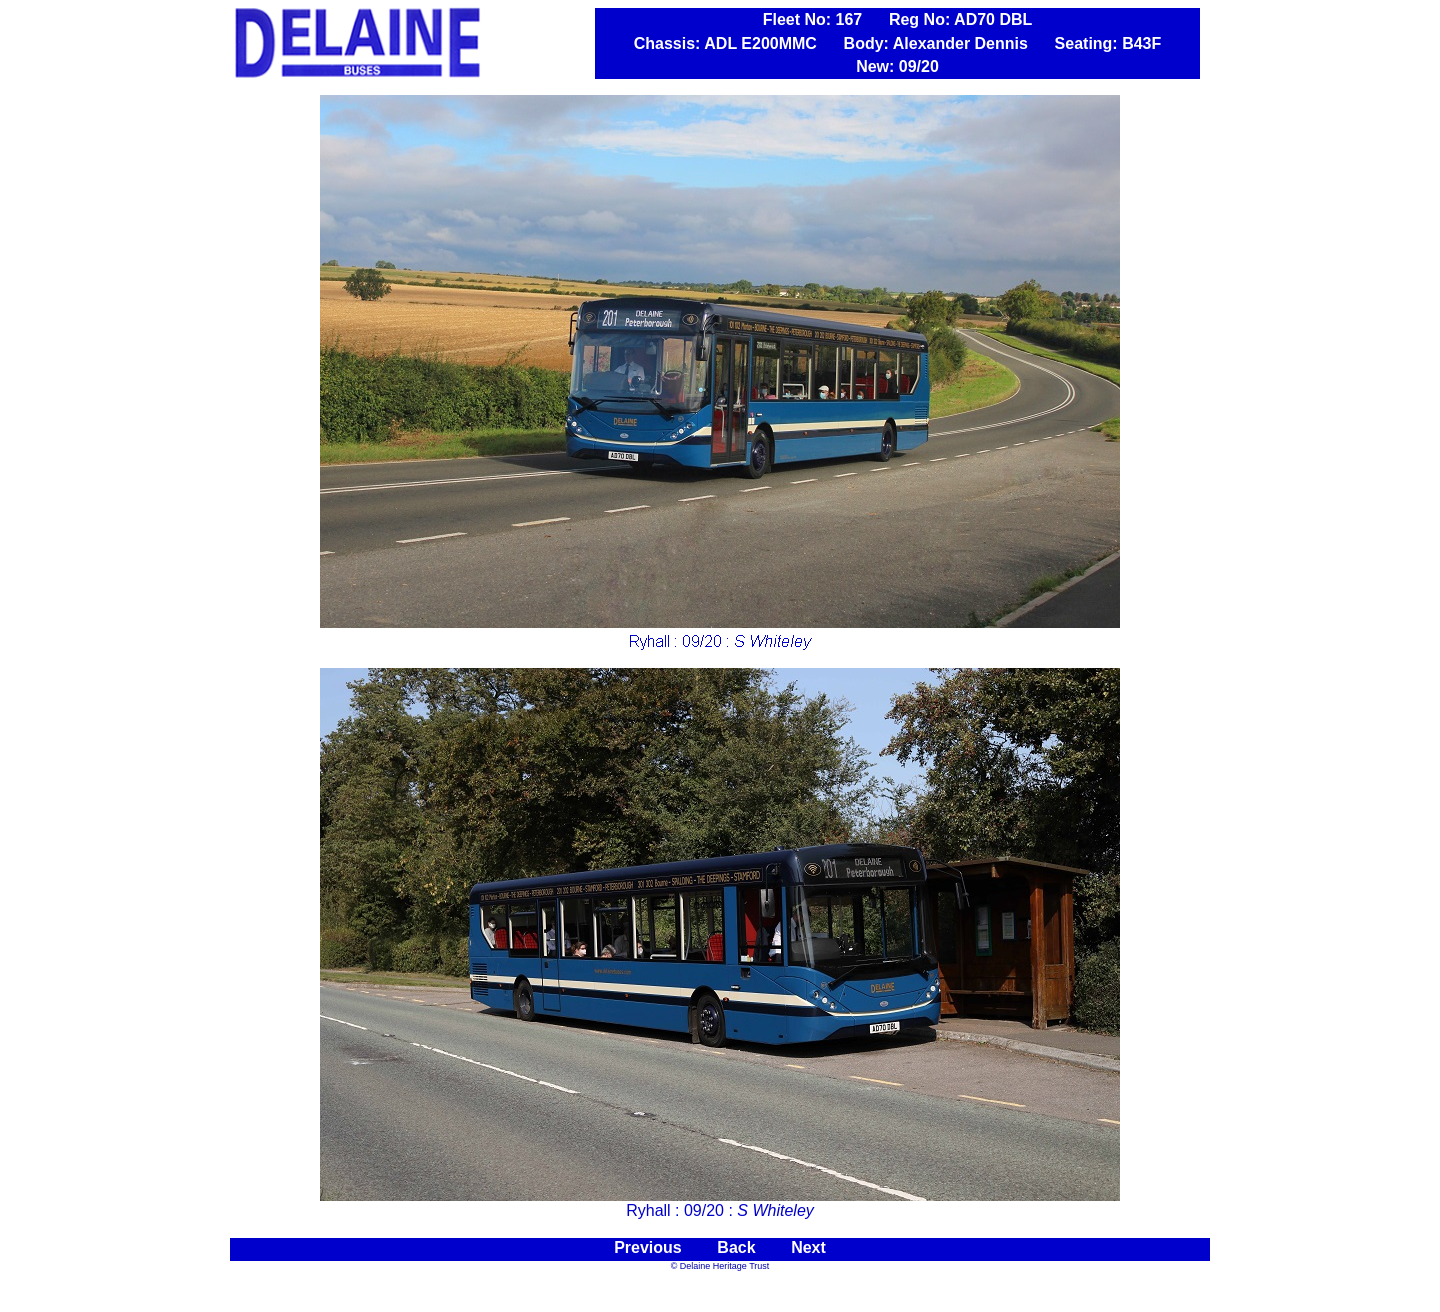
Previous (648, 1247)
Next (808, 1247)
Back (736, 1247)
